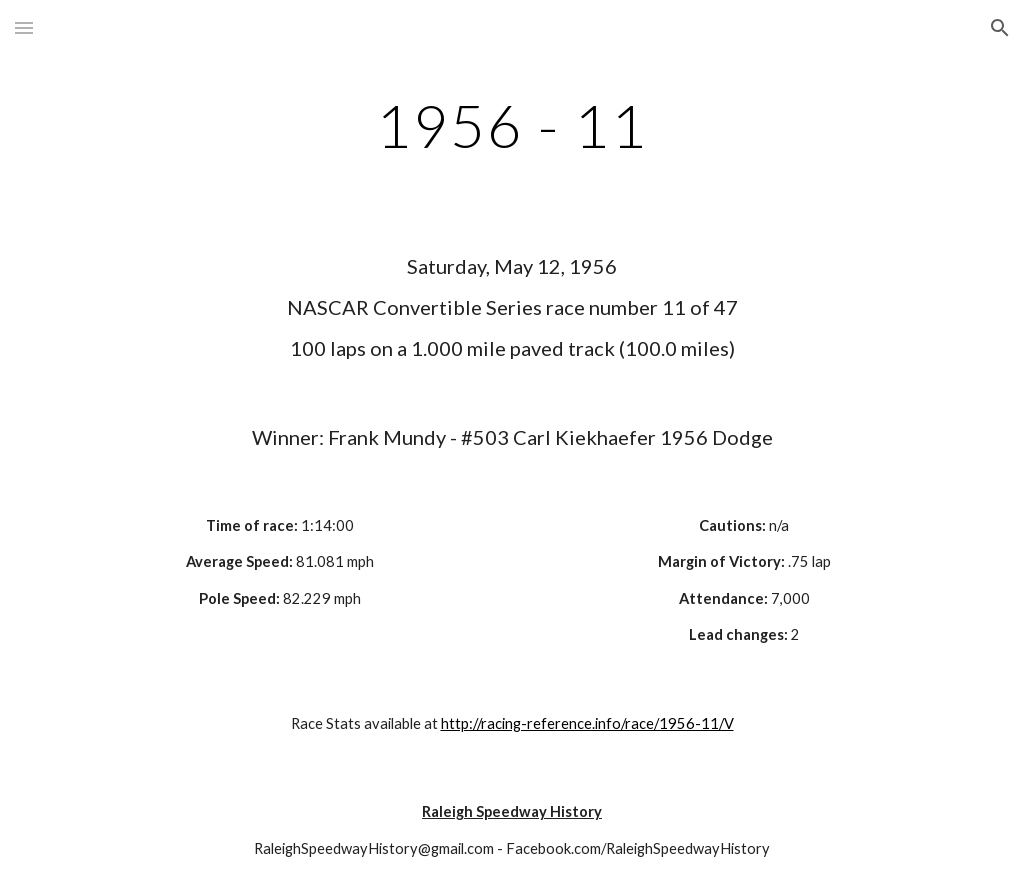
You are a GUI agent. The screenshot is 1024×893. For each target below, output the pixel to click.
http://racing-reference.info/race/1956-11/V (587, 723)
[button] (24, 27)
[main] (512, 125)
